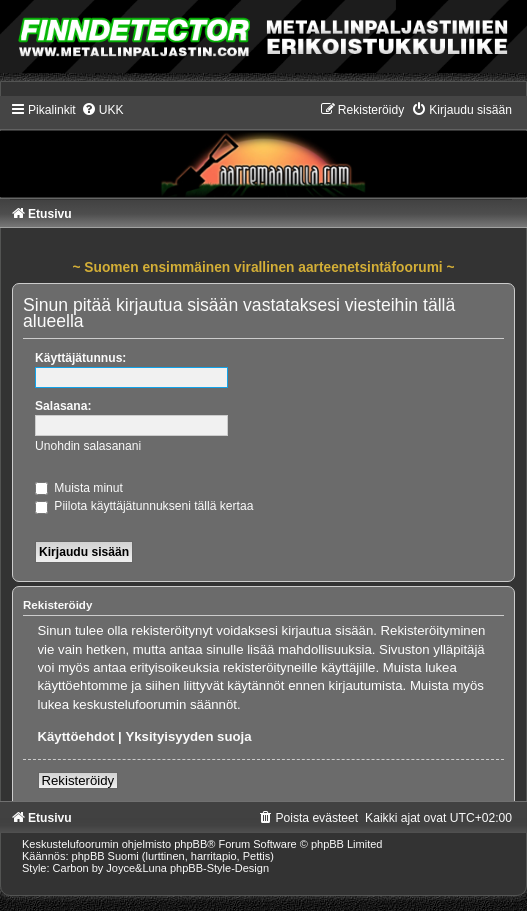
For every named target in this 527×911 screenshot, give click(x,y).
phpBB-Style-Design (219, 868)
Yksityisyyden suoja (188, 736)
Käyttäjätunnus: (80, 358)
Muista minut (79, 488)
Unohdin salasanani (88, 446)
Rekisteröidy (78, 780)
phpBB (190, 844)
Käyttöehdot (76, 736)
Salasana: (63, 406)
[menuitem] (102, 110)
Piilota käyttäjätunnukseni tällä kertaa (144, 506)
